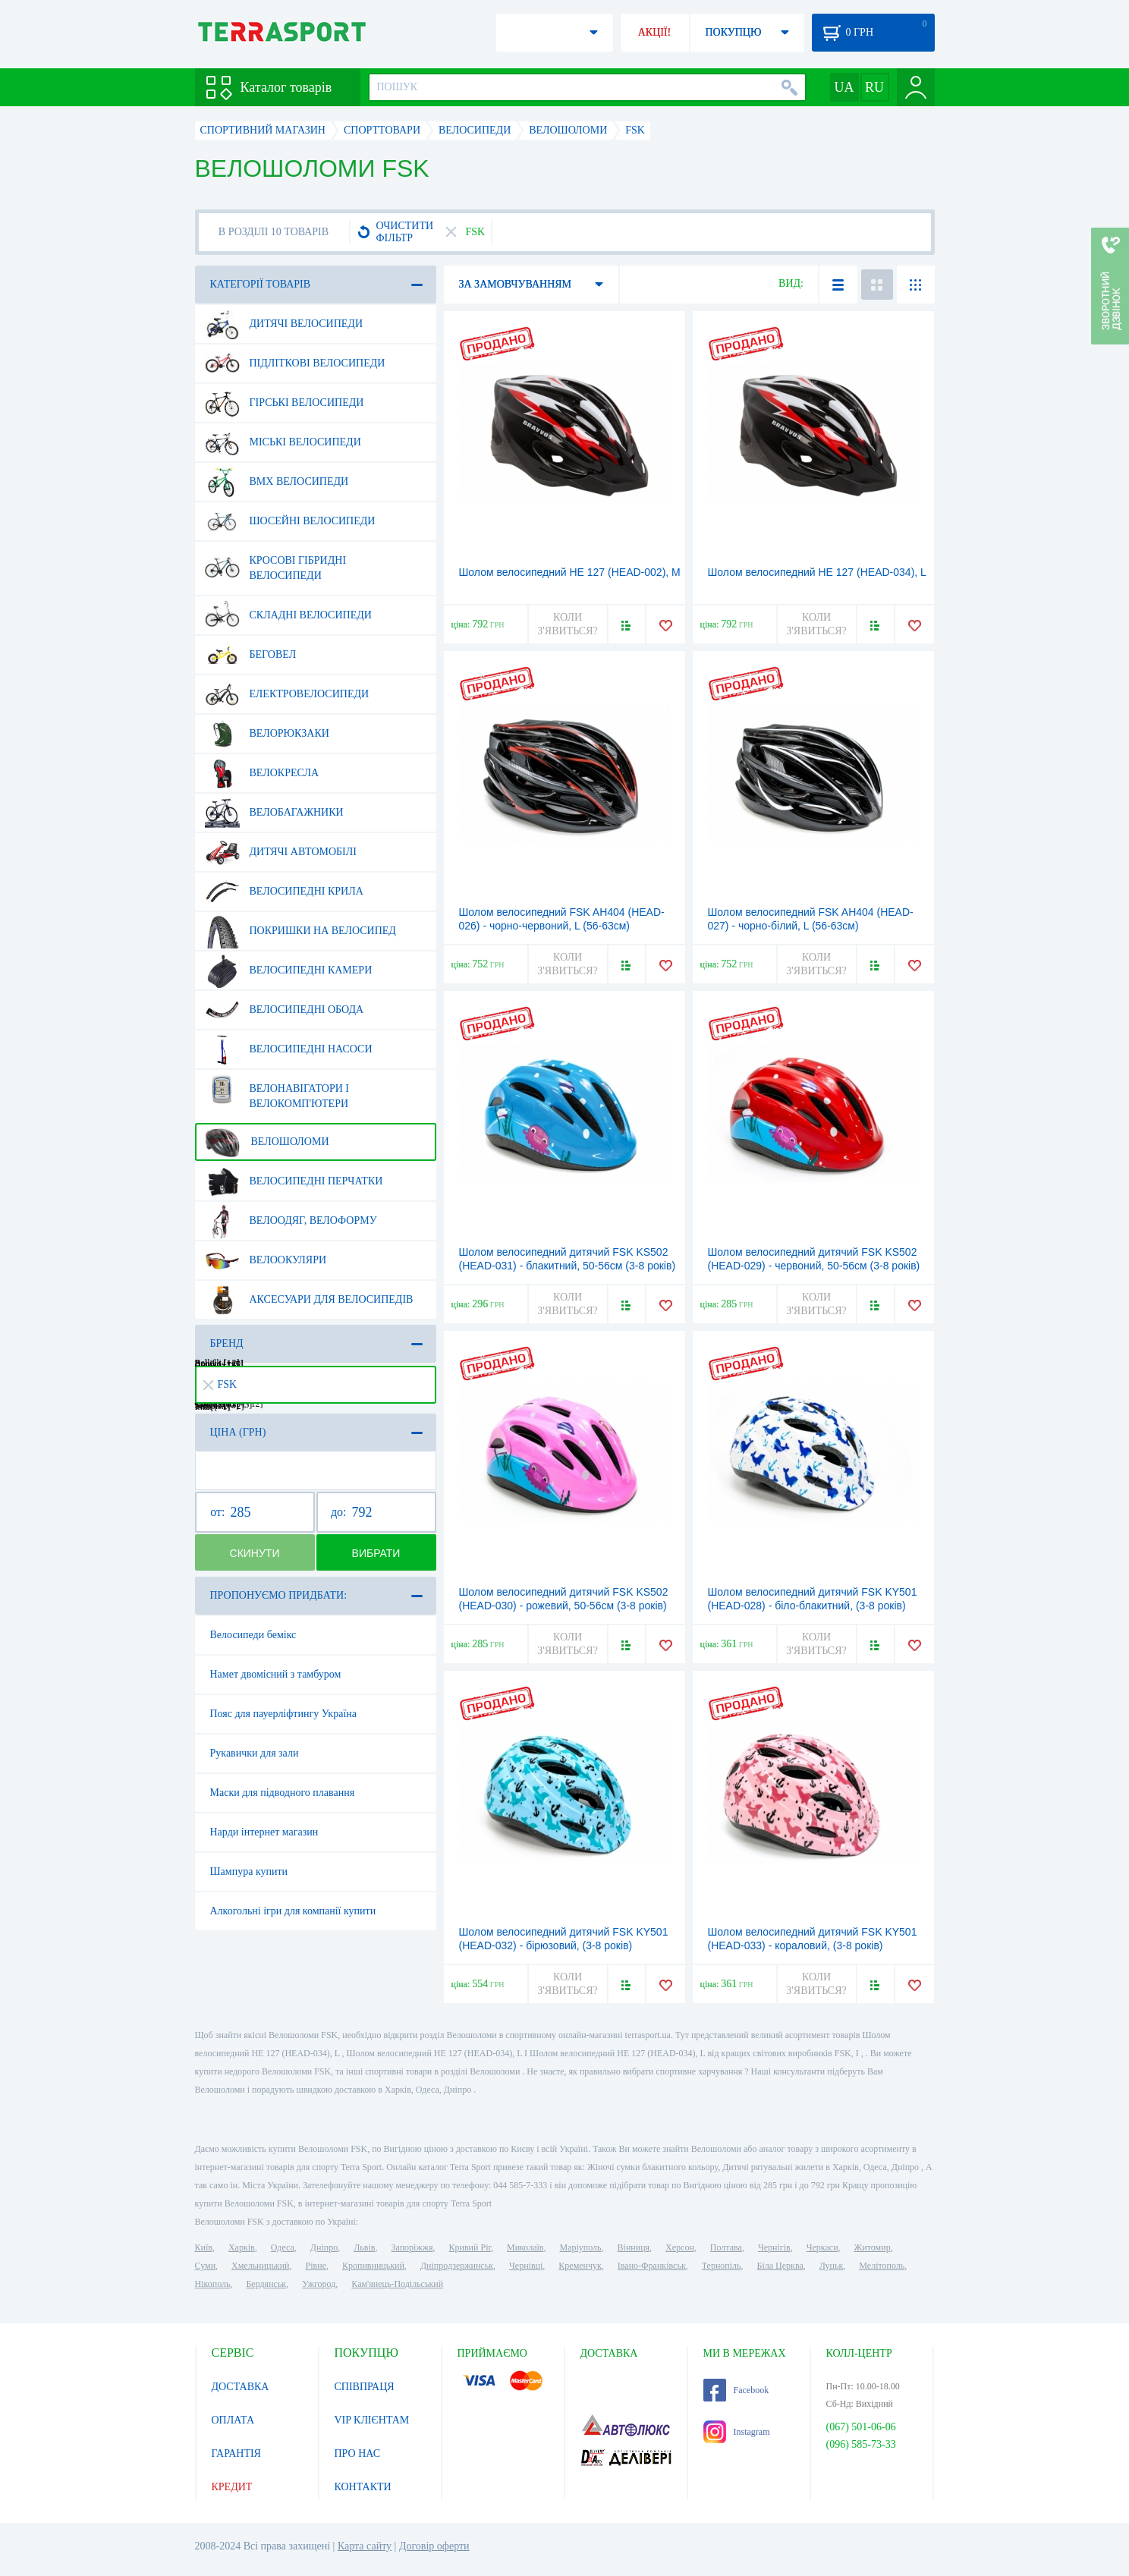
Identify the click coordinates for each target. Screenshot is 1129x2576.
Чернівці (525, 2265)
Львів (364, 2247)
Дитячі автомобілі (281, 852)
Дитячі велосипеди (284, 324)
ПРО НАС (358, 2453)
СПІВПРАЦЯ (365, 2386)
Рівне (316, 2265)
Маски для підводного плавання (282, 1792)
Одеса (282, 2247)
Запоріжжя (411, 2247)
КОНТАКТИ (363, 2487)
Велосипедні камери (289, 970)
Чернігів (774, 2247)
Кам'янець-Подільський (397, 2284)
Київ (203, 2247)
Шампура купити (249, 1871)
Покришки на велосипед (300, 931)
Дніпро (324, 2247)
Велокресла (262, 773)
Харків (241, 2247)
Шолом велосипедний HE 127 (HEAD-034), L (817, 572)
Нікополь (213, 2284)
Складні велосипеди (288, 615)
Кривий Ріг (470, 2247)
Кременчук (580, 2265)
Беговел (251, 654)
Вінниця (634, 2247)
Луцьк (831, 2265)
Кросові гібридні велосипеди (276, 562)
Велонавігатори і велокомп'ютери (277, 1090)
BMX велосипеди (277, 481)
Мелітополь (881, 2265)
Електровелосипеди (287, 694)
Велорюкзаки (267, 733)
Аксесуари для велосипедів (309, 1299)
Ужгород (318, 2284)
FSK (220, 1384)
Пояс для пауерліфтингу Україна (283, 1713)
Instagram (736, 2431)
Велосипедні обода (284, 1009)
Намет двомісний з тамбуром (275, 1674)
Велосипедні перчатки (294, 1181)
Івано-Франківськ (652, 2265)
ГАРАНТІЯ (236, 2453)
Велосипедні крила (284, 891)
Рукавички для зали (254, 1753)
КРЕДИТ (232, 2487)
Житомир (872, 2247)
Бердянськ (266, 2284)
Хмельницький (260, 2265)
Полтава (726, 2247)
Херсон (679, 2247)
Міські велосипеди (283, 442)
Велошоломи (267, 1141)
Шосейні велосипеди (290, 521)
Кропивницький (373, 2265)
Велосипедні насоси (289, 1049)
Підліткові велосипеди (295, 363)
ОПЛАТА (233, 2420)
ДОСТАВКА (240, 2386)
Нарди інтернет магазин (264, 1832)
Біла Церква (780, 2265)
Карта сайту (365, 2546)
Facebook (736, 2390)
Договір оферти (434, 2546)
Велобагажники (274, 812)
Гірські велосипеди (284, 402)
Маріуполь (581, 2247)
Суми (205, 2265)
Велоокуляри (266, 1260)
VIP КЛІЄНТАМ (372, 2420)
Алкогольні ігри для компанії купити (293, 1911)
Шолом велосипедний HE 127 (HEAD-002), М (570, 572)
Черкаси (822, 2247)
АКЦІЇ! (654, 32)
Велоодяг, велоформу (291, 1220)
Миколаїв (525, 2247)
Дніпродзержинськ (456, 2265)
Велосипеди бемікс (253, 1634)
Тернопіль (721, 2265)
